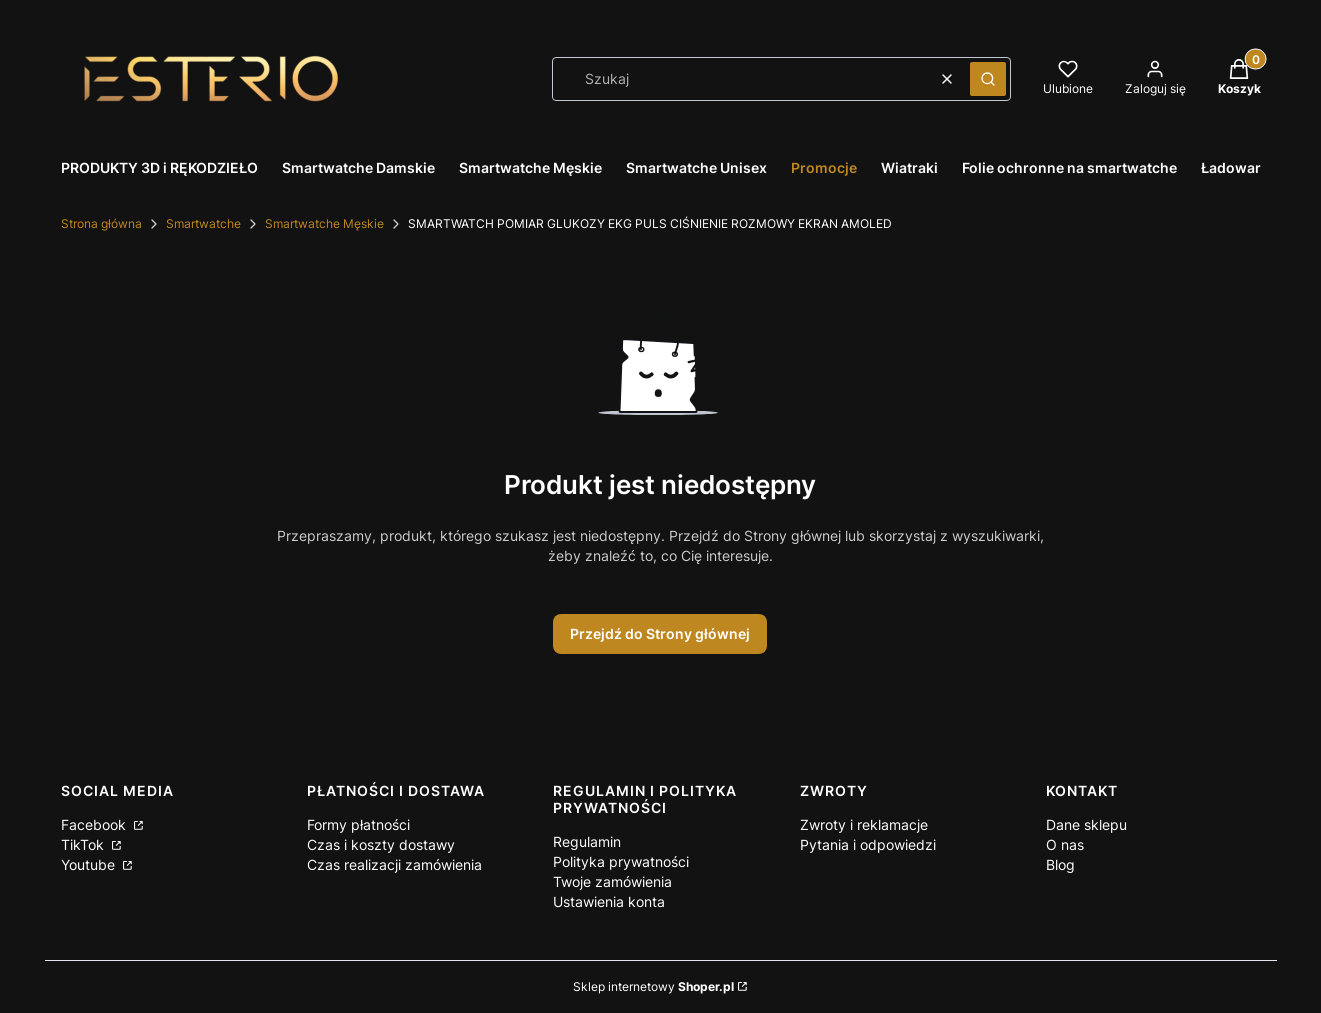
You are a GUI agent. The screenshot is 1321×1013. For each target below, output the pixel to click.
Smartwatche (203, 223)
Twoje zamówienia (612, 881)
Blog (1060, 864)
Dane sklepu (1086, 824)
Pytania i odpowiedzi (868, 844)
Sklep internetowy (653, 986)
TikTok (84, 844)
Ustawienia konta (609, 901)
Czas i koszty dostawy (381, 844)
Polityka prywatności (621, 861)
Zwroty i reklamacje (864, 824)
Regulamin (587, 841)
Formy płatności (358, 824)
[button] (988, 79)
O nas (1065, 844)
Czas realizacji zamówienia (394, 864)
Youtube (90, 864)
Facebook (95, 824)
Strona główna (101, 223)
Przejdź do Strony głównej (660, 633)
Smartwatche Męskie (324, 223)
